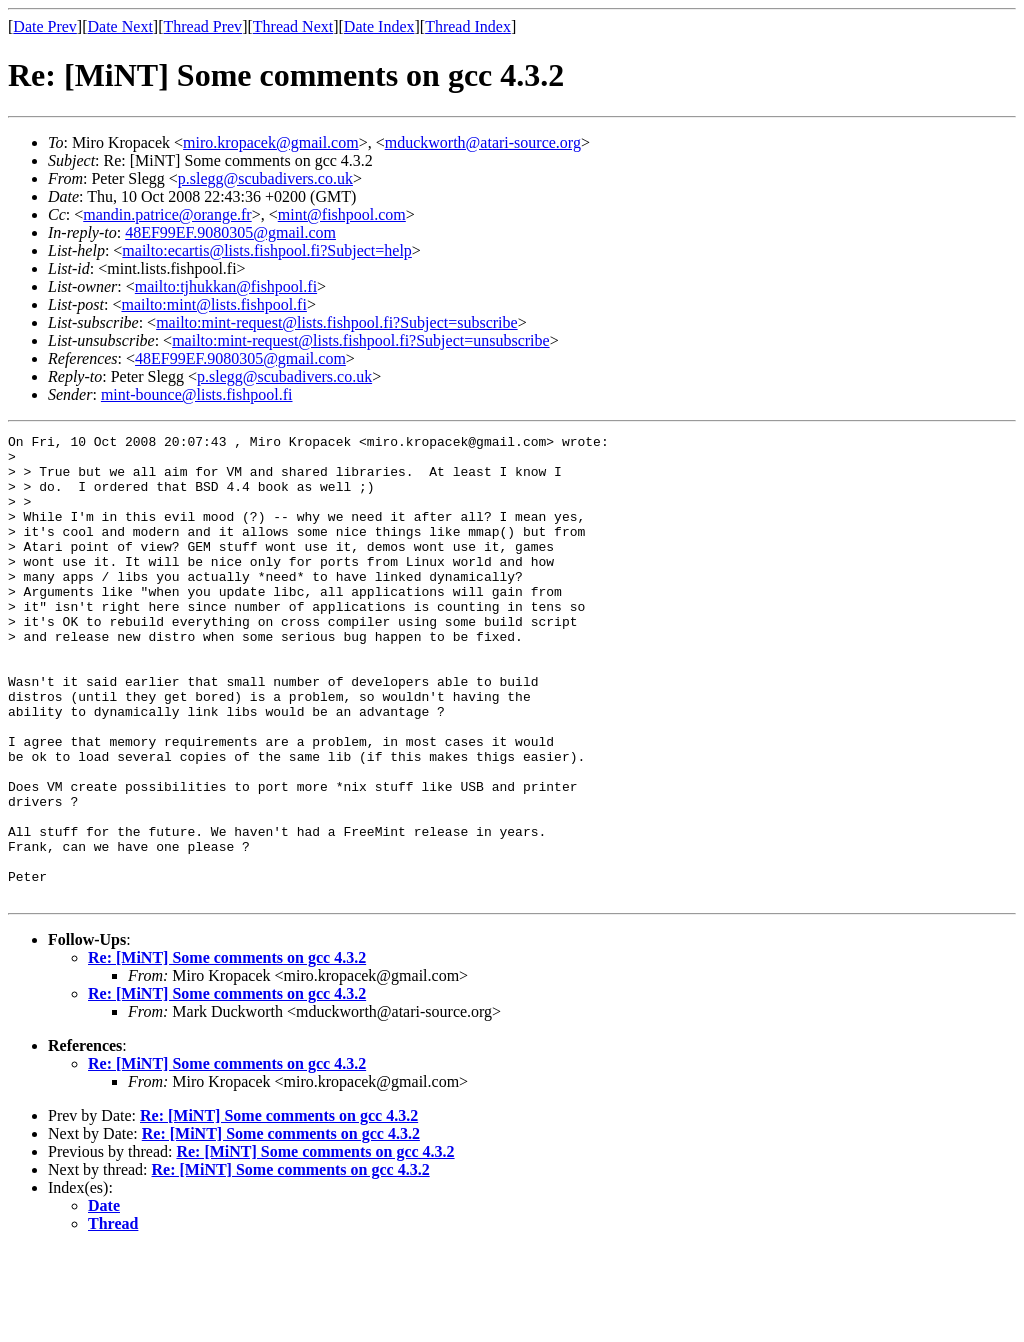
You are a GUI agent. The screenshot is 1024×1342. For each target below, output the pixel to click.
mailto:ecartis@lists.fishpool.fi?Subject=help (266, 250)
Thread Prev (202, 26)
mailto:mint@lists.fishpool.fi (213, 304)
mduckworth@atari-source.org (483, 142)
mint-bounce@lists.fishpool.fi (197, 394)
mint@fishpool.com (342, 214)
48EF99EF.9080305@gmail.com (230, 232)
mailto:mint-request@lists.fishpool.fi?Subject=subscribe (336, 322)
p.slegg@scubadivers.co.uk (265, 178)
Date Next (120, 26)
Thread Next (293, 26)
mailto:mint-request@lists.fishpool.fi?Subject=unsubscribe (360, 340)
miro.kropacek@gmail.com (271, 142)
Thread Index (468, 26)
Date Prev (45, 26)
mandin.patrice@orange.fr (167, 214)
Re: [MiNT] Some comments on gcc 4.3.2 (227, 1050)
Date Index (379, 26)
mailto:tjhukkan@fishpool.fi (226, 286)
